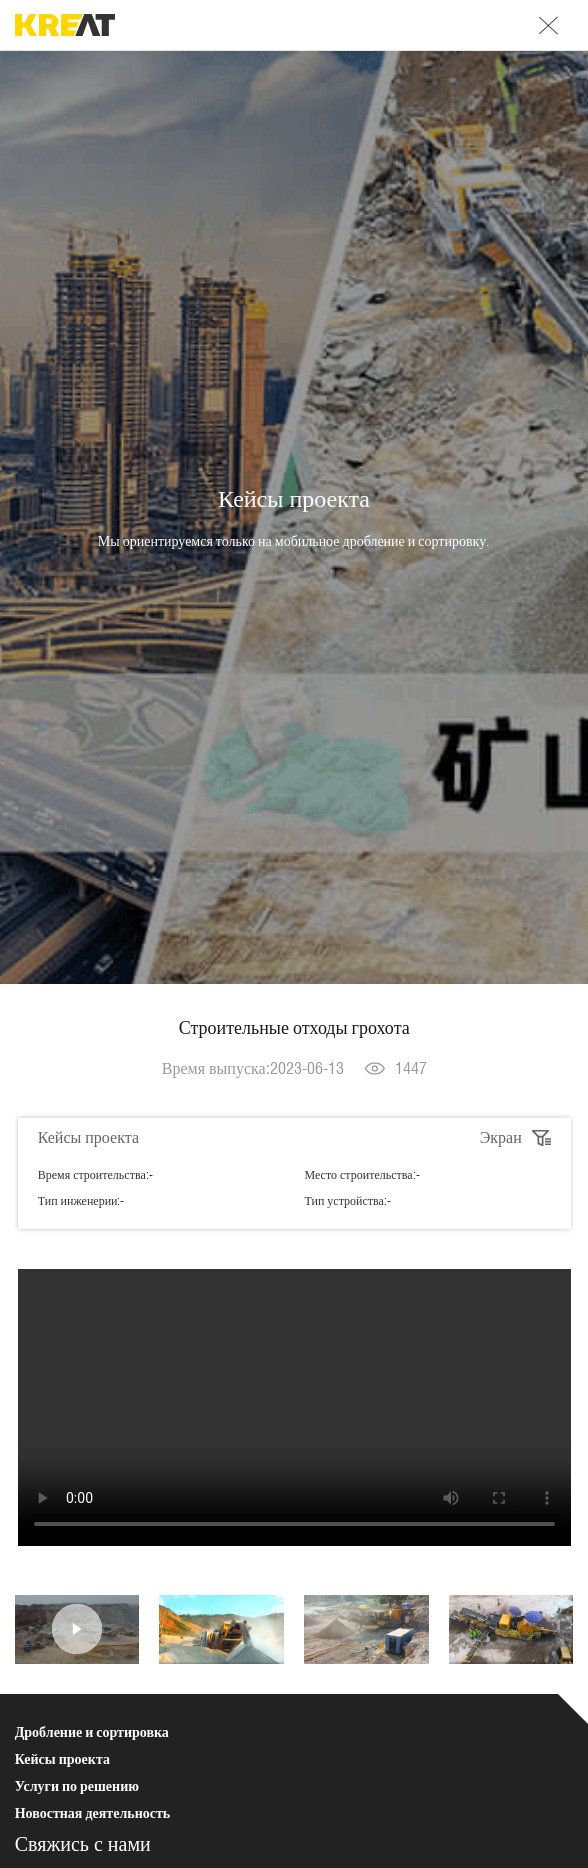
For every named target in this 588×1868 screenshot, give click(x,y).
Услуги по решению (77, 1786)
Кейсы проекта (62, 1759)
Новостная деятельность (93, 1813)
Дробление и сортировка (92, 1732)
